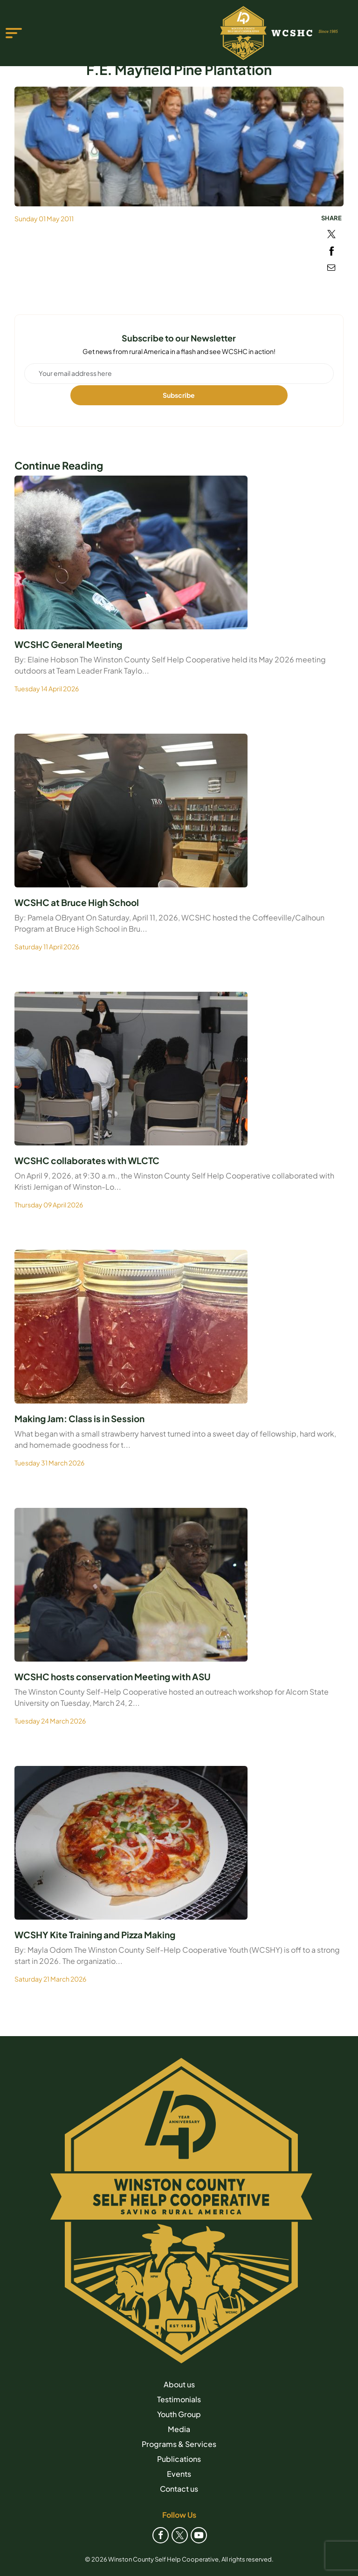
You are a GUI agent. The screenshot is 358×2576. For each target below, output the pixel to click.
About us (179, 2384)
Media (179, 2429)
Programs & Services (179, 2444)
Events (179, 2474)
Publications (179, 2459)
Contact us (179, 2489)
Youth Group (179, 2414)
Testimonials (179, 2399)
